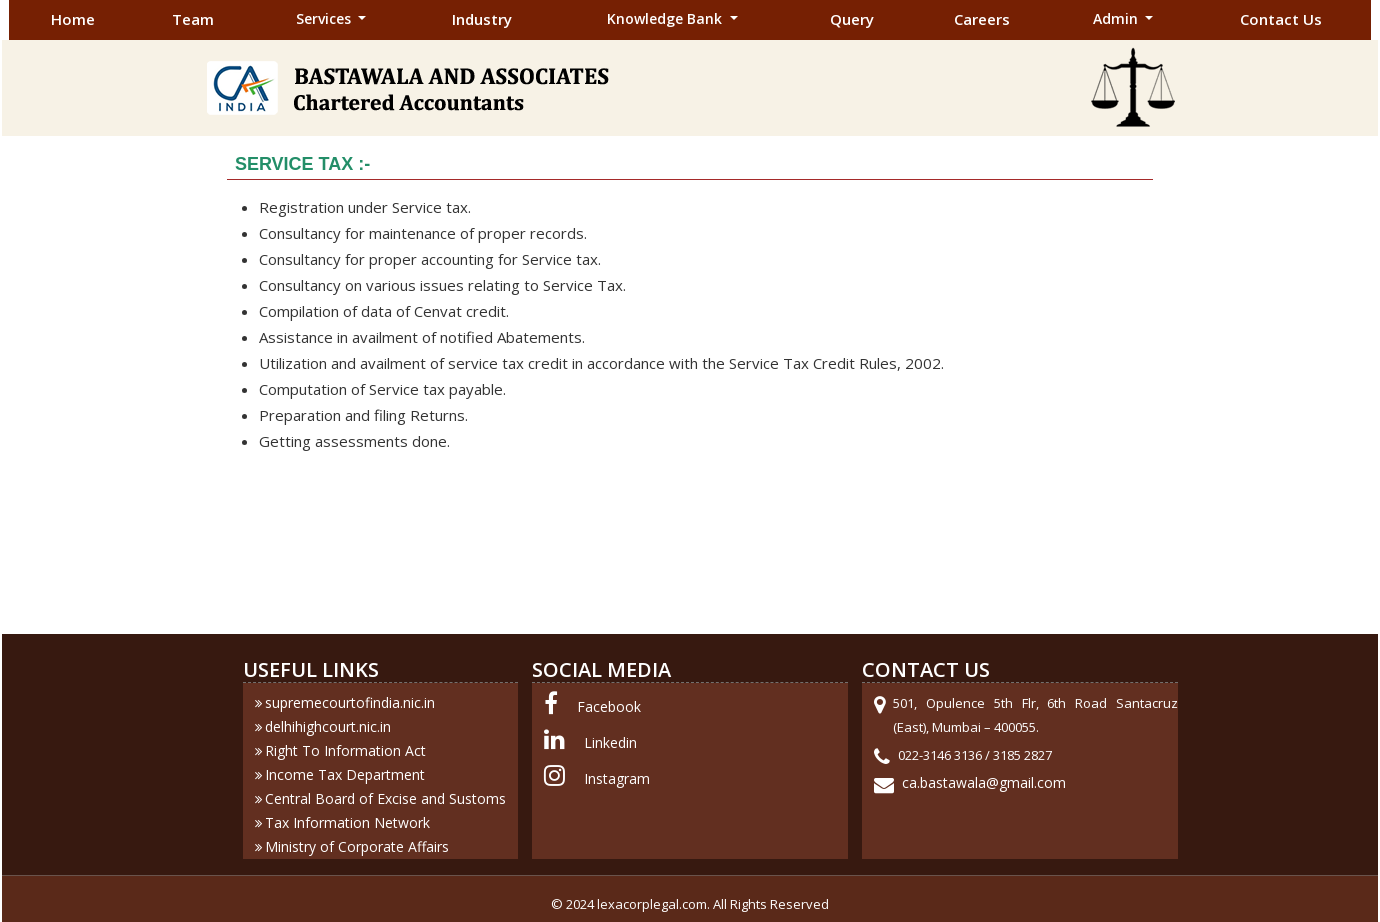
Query (852, 19)
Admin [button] (1117, 18)
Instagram (617, 778)
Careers (982, 19)
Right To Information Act (345, 750)
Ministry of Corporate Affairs (357, 846)
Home (73, 19)
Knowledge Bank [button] (666, 18)
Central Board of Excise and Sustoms (385, 798)
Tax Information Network (347, 822)
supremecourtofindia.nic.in (350, 702)
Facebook (609, 706)
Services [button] (325, 18)
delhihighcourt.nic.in (328, 726)
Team (193, 19)
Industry (482, 19)
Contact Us (1281, 19)
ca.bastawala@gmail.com (984, 782)
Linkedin (610, 742)
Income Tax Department (345, 774)
